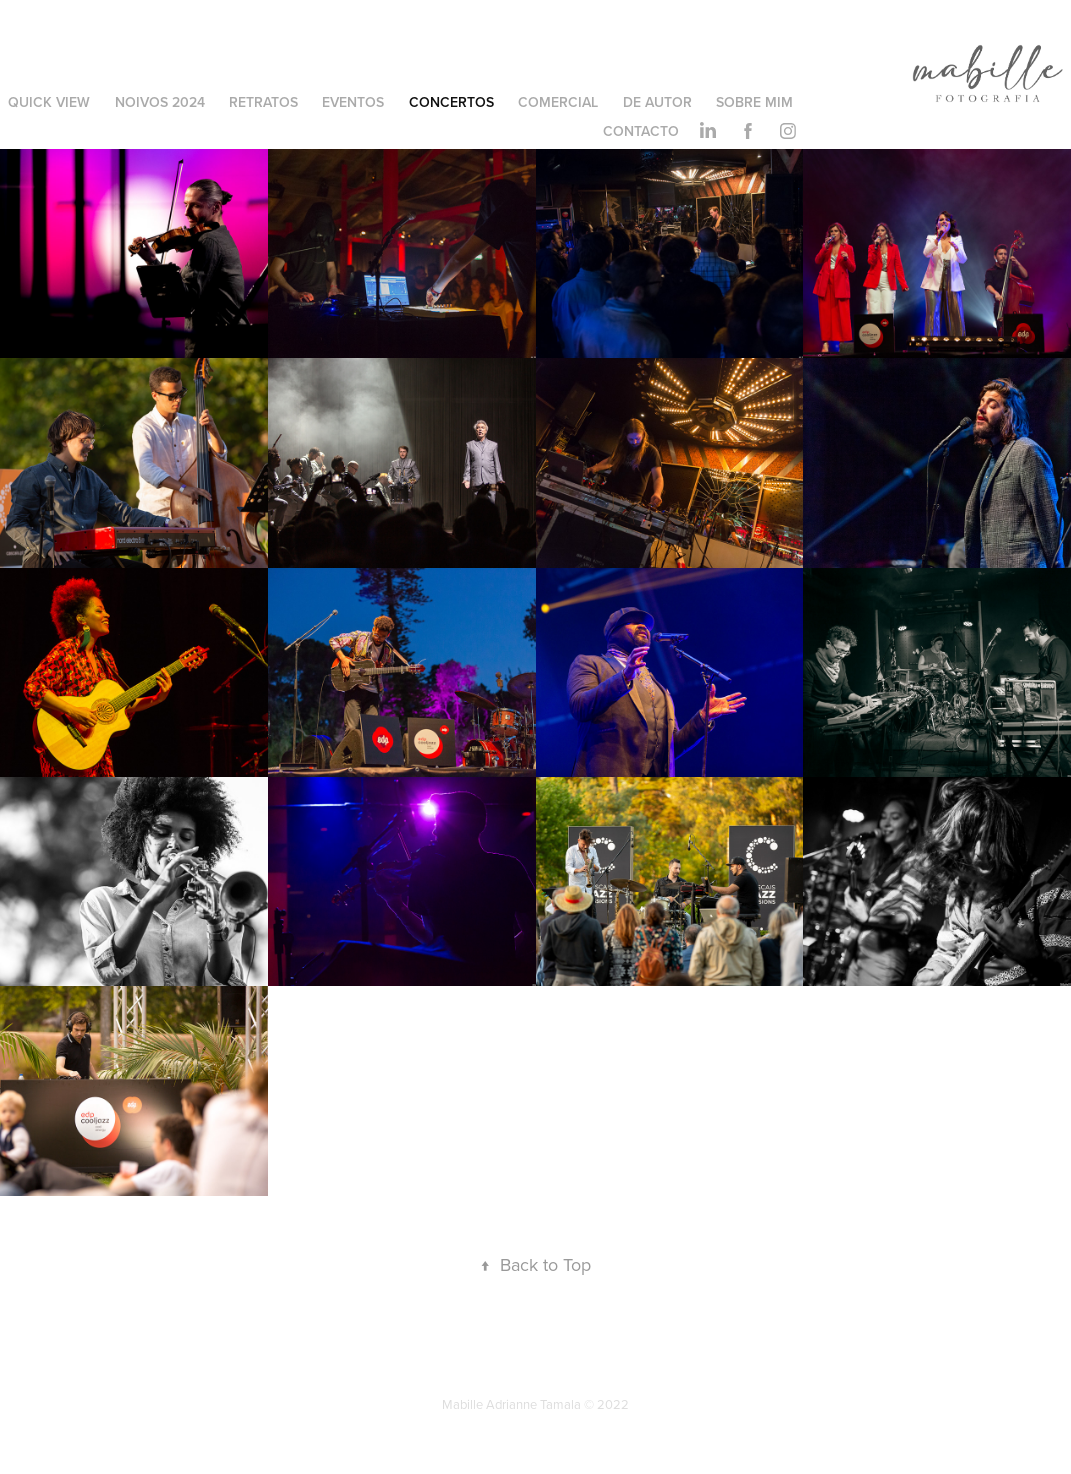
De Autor (657, 102)
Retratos (263, 102)
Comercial (558, 102)
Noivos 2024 (160, 102)
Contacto (641, 131)
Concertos (451, 102)
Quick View (49, 102)
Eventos (353, 102)
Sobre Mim (754, 102)
